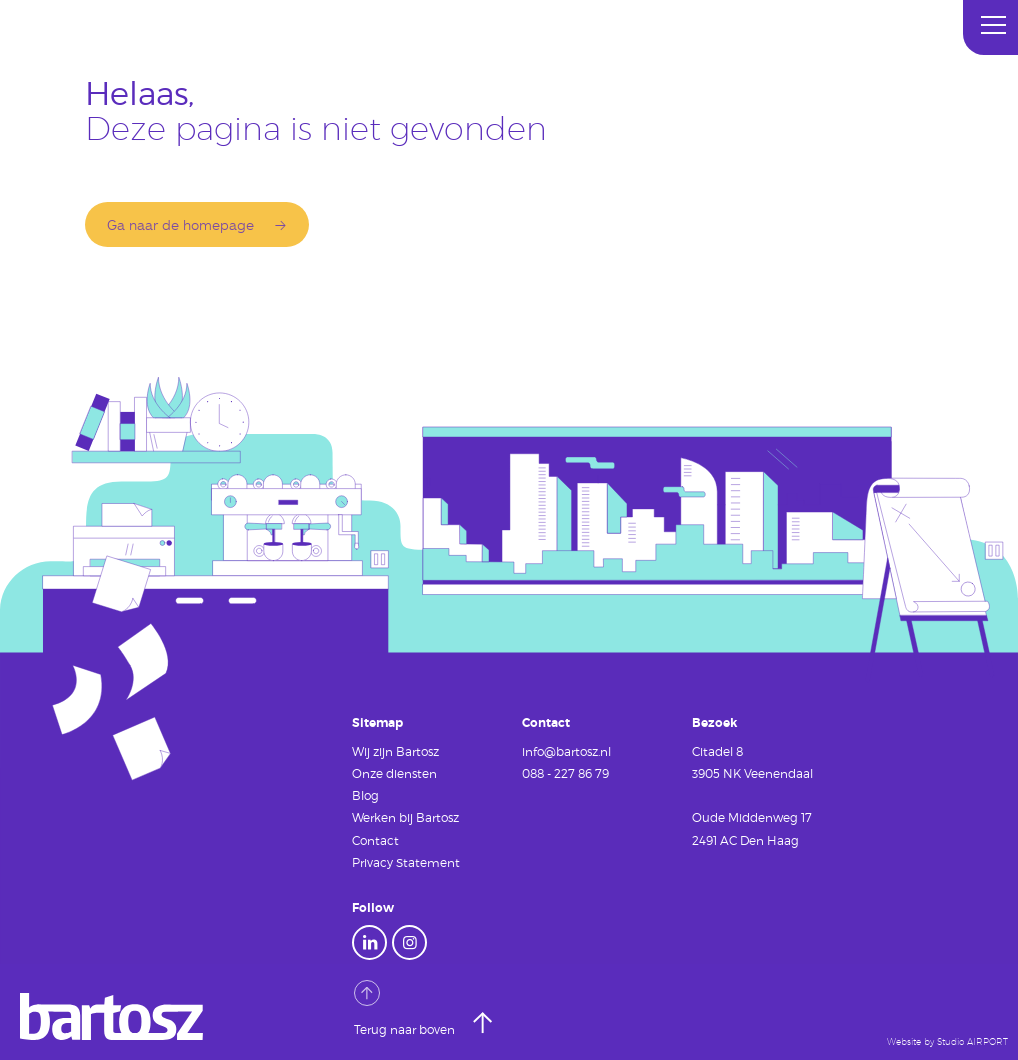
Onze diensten (394, 773)
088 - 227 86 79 (565, 773)
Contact (375, 840)
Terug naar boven (406, 1008)
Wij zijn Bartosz (395, 751)
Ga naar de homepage (180, 224)
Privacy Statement (406, 862)
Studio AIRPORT (972, 1042)
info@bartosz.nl (566, 751)
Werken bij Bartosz (405, 817)
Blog (365, 795)
